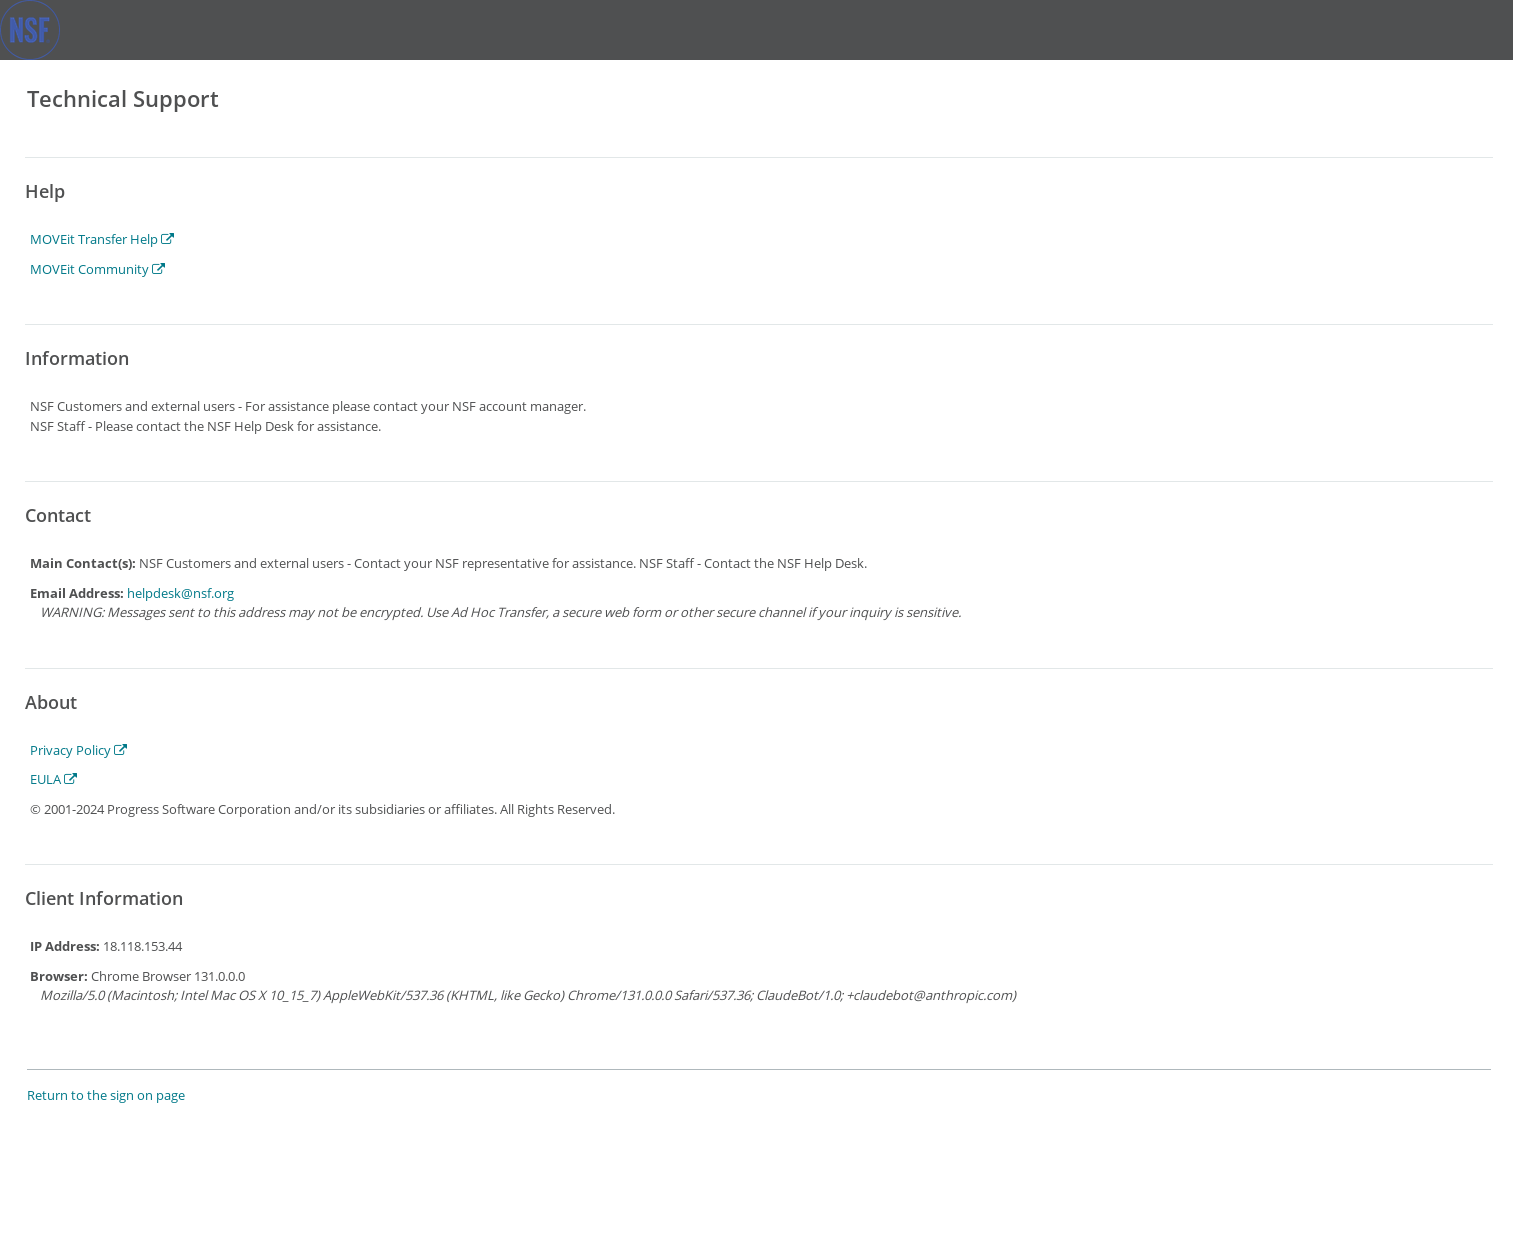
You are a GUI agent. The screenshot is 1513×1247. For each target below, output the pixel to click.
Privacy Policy (78, 750)
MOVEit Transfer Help (102, 239)
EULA (53, 779)
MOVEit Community (97, 269)
